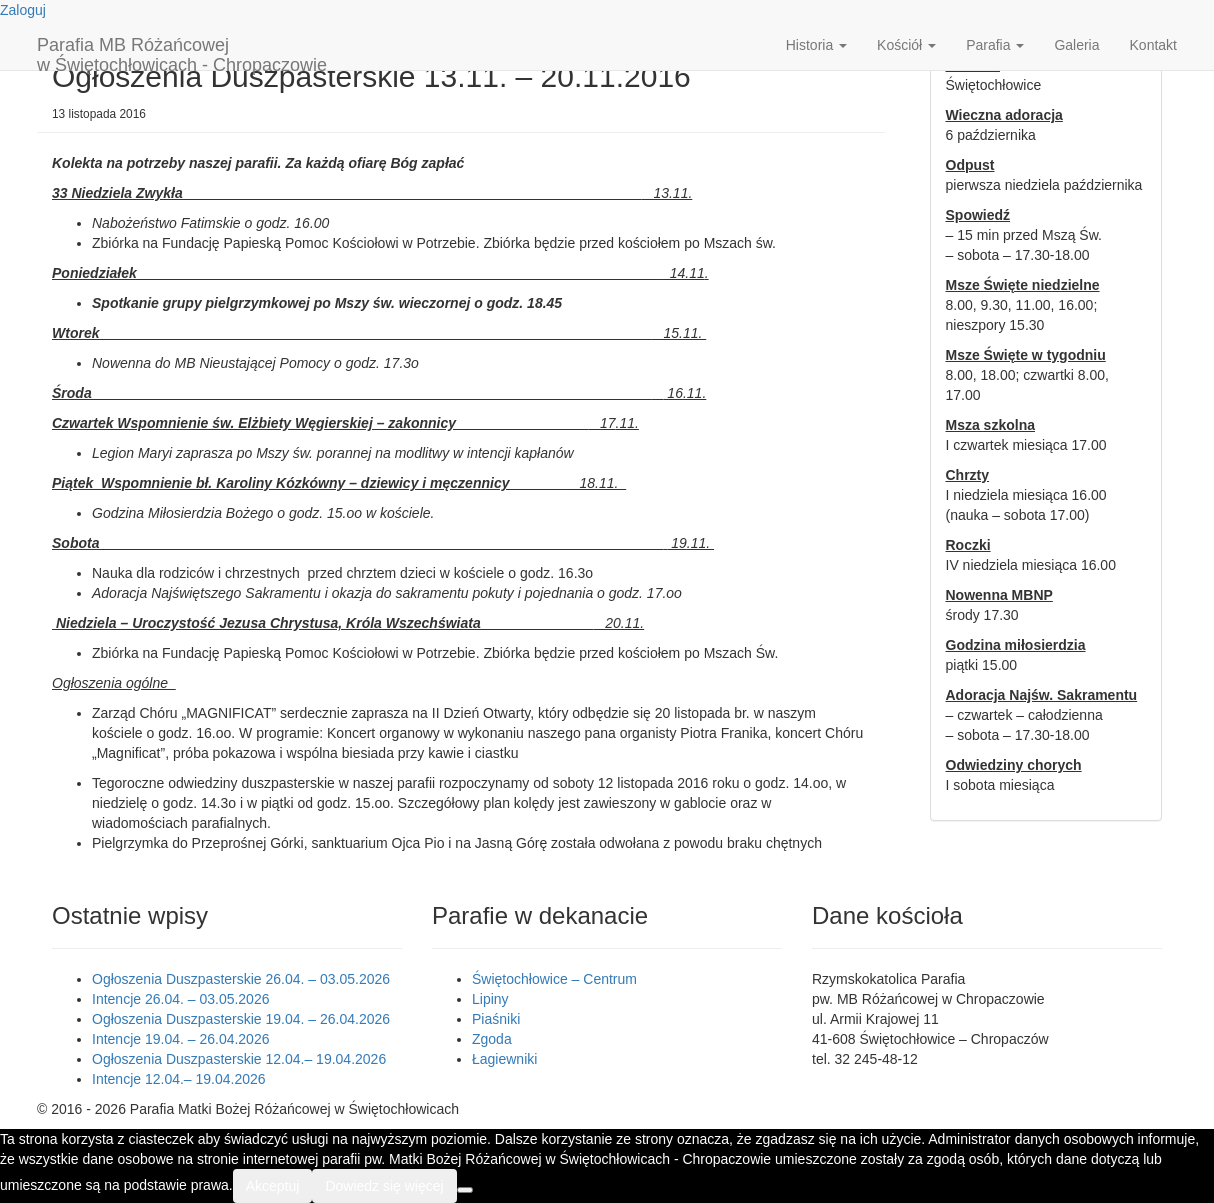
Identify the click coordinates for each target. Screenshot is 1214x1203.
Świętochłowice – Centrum (554, 979)
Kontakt (1153, 45)
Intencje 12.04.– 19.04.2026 (179, 1079)
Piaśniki (496, 1019)
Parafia (995, 45)
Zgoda (492, 1039)
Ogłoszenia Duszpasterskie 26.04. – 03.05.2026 (241, 979)
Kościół (906, 45)
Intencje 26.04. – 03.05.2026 (180, 999)
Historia (816, 45)
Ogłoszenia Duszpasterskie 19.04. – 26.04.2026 (241, 1019)
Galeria (1076, 45)
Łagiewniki (504, 1059)
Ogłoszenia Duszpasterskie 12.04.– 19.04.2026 (239, 1059)
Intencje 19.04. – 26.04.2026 (180, 1039)
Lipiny (490, 999)
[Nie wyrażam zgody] (465, 1190)
